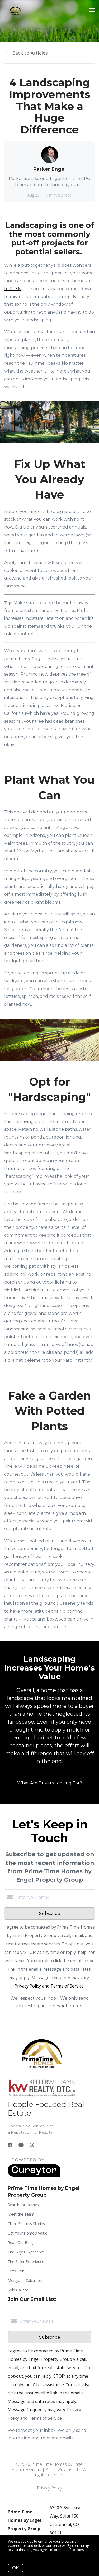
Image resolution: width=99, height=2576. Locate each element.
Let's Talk (16, 2270)
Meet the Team (21, 2214)
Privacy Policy (49, 2488)
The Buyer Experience (26, 2252)
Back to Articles (30, 53)
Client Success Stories (26, 2223)
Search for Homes (23, 2204)
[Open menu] (92, 10)
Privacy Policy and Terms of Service (49, 1986)
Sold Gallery (18, 2289)
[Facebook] (10, 2145)
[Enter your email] (54, 1897)
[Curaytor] (34, 2175)
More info (15, 2553)
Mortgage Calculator (25, 2280)
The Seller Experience (26, 2261)
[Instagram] (32, 2145)
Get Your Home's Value (27, 2233)
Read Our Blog (20, 2242)
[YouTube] (21, 2145)
